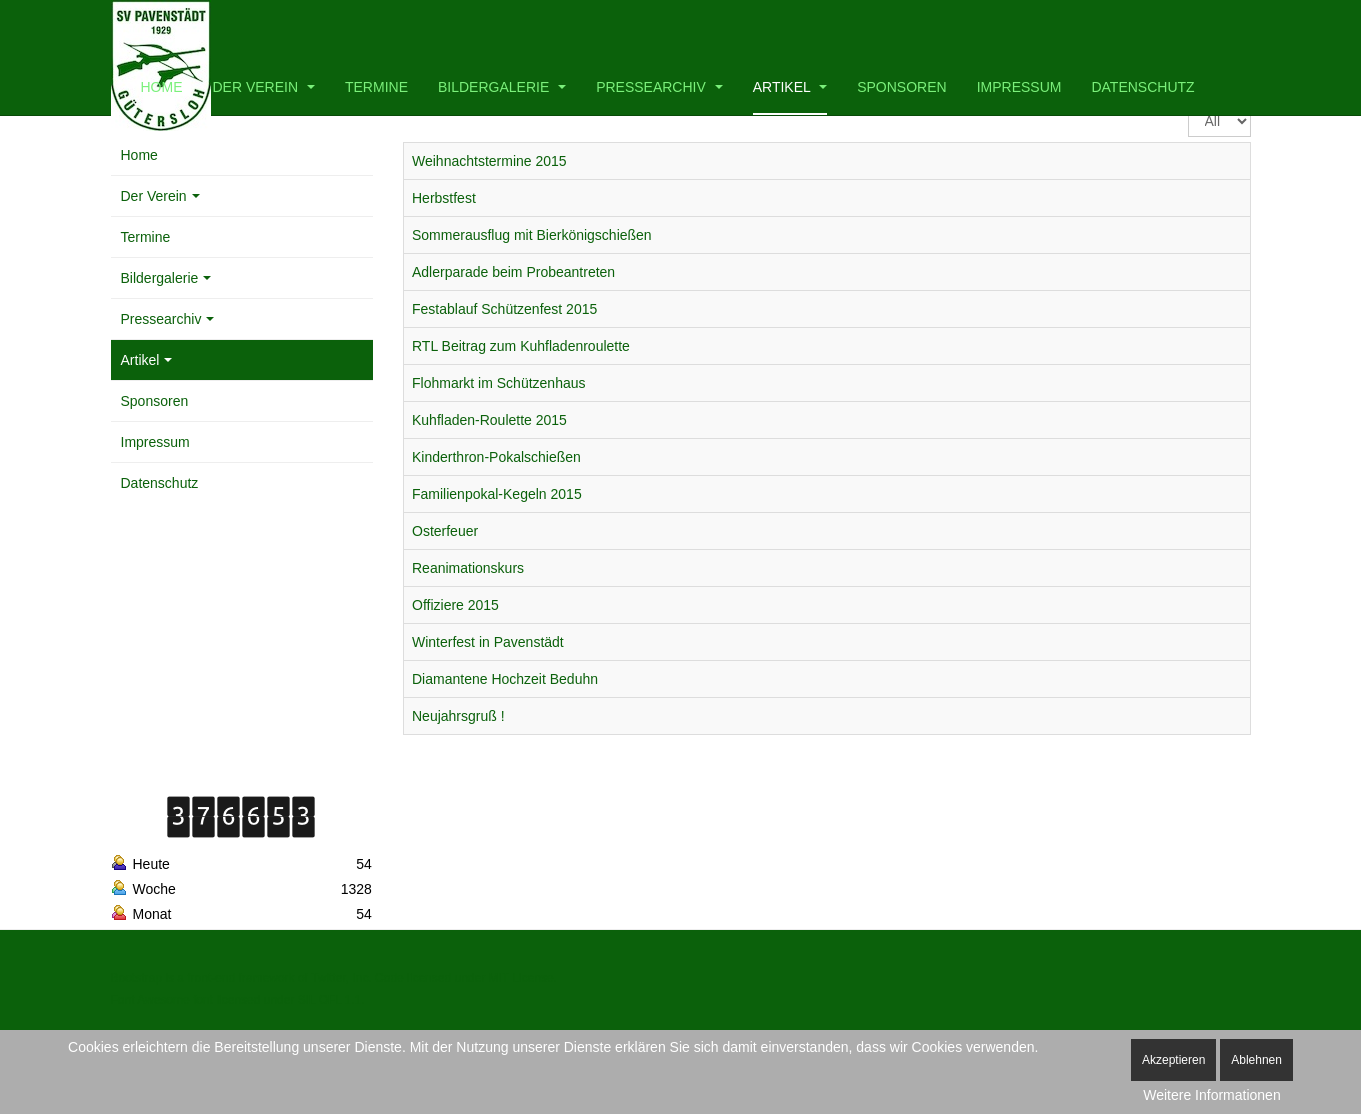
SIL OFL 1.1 (330, 1000)
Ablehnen (1256, 1060)
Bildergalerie (502, 87)
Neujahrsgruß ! (458, 716)
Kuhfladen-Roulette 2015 (489, 420)
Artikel (790, 87)
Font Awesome (150, 1000)
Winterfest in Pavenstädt (488, 642)
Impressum (1019, 87)
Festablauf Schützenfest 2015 (504, 309)
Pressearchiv (659, 87)
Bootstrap (136, 978)
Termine (376, 87)
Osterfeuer (445, 531)
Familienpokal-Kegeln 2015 (497, 494)
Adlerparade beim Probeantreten (513, 272)
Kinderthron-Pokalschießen (496, 457)
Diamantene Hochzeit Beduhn (505, 679)
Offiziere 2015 (455, 605)
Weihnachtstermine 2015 (489, 161)
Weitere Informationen (1211, 1095)
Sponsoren (901, 87)
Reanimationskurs (468, 568)
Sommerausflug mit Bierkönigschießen (532, 235)
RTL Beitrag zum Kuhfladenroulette (521, 346)
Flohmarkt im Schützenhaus (499, 383)
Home (162, 87)
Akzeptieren (1173, 1060)
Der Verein (264, 87)
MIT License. (522, 978)
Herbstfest (444, 198)
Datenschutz (1142, 87)
